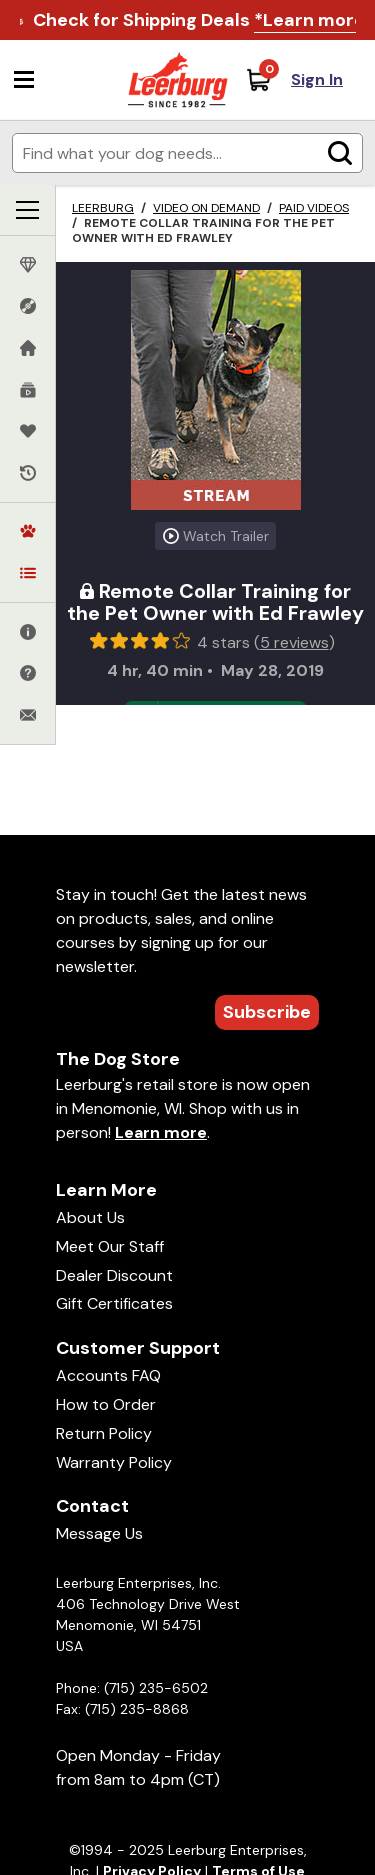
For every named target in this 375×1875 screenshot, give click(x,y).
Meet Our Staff (110, 1246)
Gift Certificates (114, 1303)
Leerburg (103, 208)
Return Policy (104, 1433)
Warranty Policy (114, 1462)
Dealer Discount (114, 1275)
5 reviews (294, 642)
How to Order (106, 1404)
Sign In (317, 79)
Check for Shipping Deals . (201, 20)
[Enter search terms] (187, 153)
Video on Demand (206, 208)
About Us (90, 1217)
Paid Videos (314, 208)
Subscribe (267, 1012)
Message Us (99, 1533)
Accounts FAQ (108, 1375)
